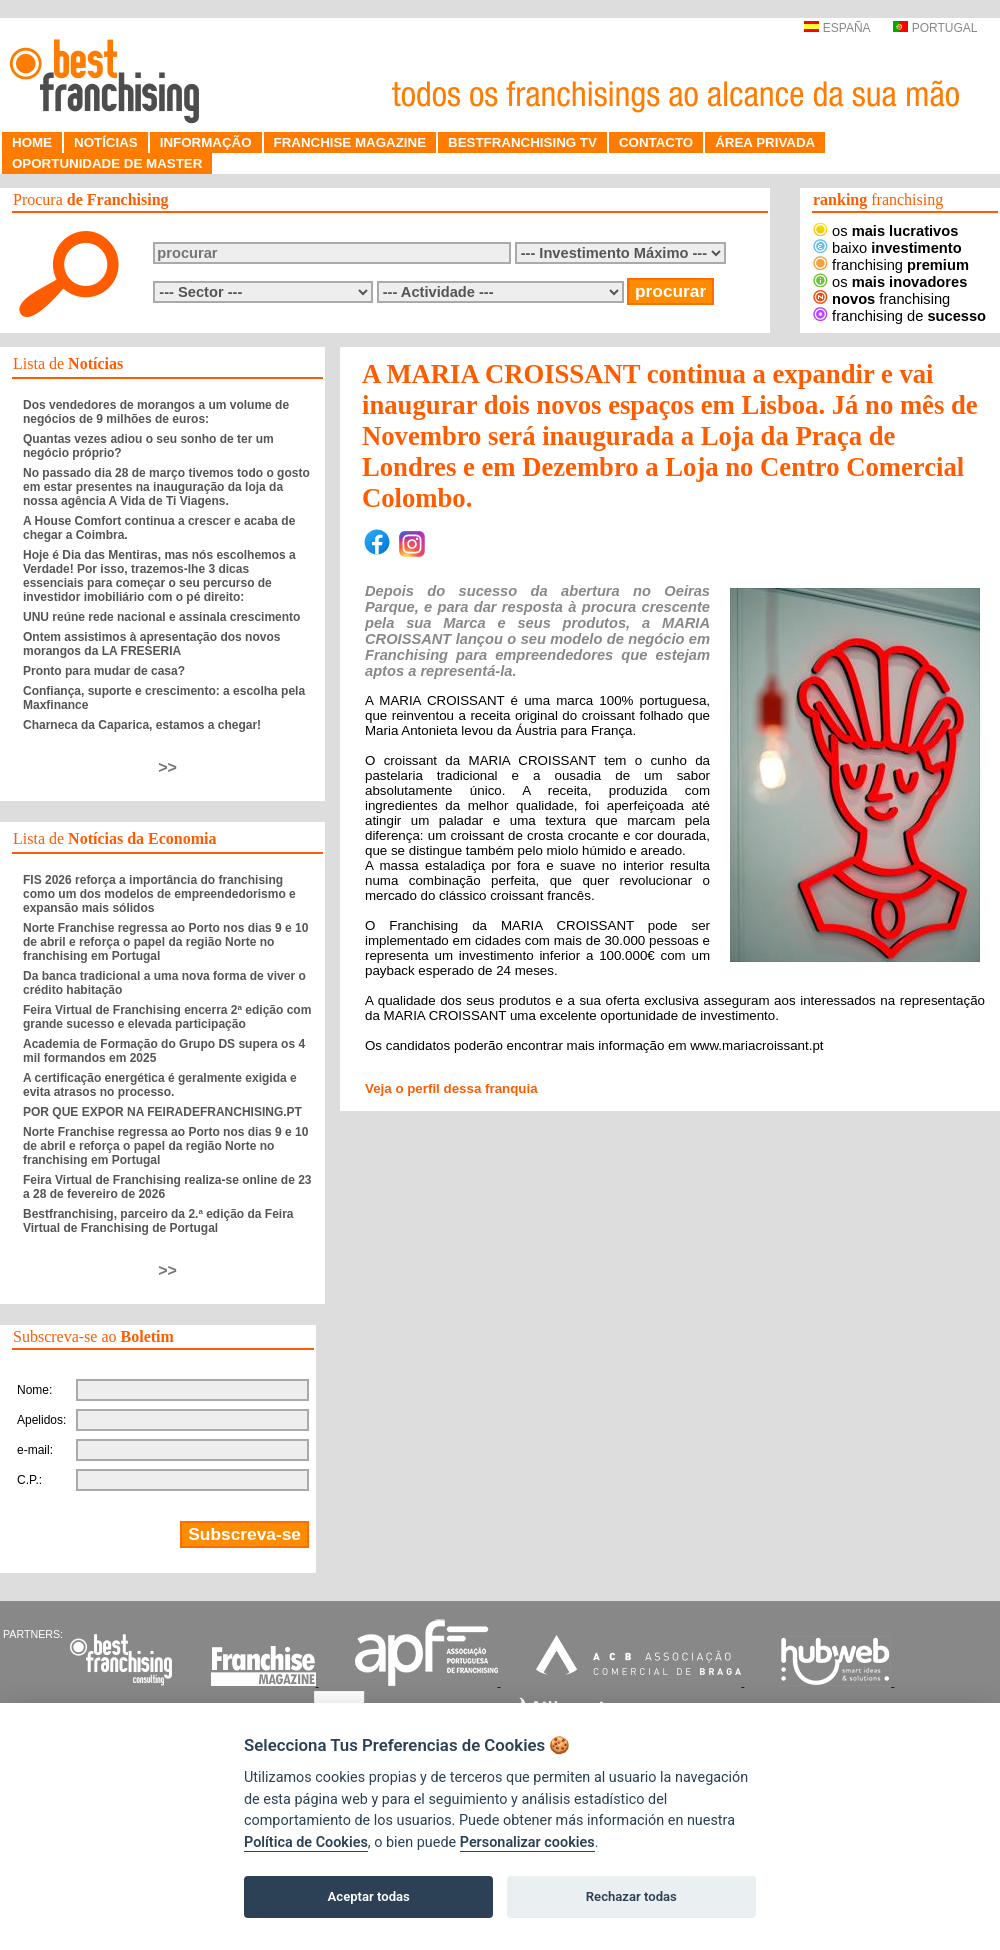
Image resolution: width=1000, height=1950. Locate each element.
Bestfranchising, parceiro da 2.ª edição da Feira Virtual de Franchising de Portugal (158, 1221)
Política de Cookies (306, 1842)
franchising (891, 265)
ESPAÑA (836, 28)
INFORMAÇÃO (206, 142)
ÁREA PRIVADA (765, 142)
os (885, 231)
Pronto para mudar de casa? (104, 671)
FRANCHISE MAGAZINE (350, 142)
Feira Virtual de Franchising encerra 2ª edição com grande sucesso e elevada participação (167, 1017)
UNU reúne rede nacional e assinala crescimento (161, 617)
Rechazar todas (631, 1896)
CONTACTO (656, 142)
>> (167, 767)
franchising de (899, 316)
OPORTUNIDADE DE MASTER (107, 163)
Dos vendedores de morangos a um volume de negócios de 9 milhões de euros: (156, 412)
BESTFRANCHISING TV (522, 142)
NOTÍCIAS (106, 142)
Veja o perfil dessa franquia (451, 1088)
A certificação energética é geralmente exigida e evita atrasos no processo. (160, 1085)
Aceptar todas (369, 1896)
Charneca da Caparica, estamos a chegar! (142, 725)
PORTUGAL (935, 28)
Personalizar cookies (527, 1842)
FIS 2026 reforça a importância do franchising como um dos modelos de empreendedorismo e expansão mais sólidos (159, 894)
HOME (32, 142)
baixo (887, 248)
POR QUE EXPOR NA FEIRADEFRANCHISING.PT (162, 1112)
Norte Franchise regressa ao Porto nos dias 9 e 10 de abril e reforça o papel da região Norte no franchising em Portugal (165, 942)
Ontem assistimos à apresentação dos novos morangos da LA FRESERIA (151, 644)
